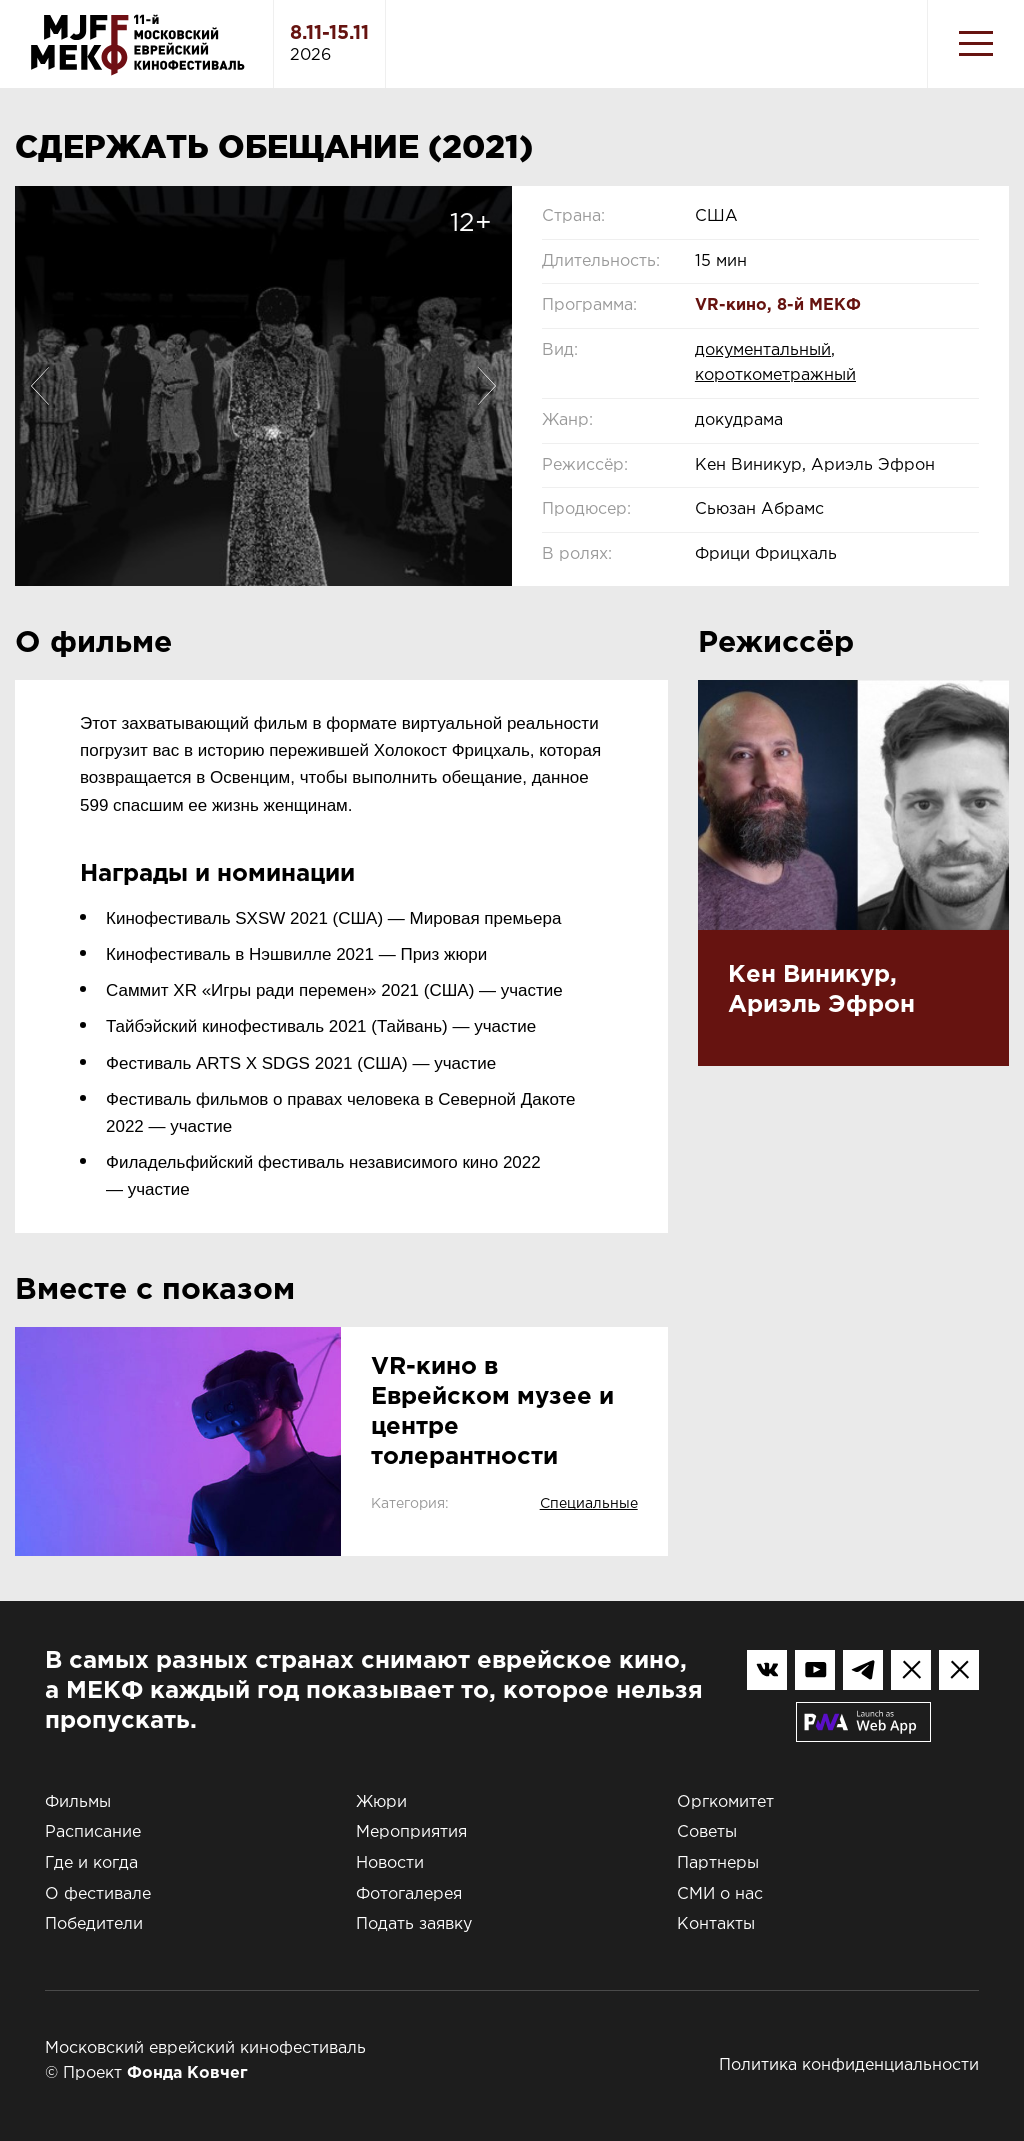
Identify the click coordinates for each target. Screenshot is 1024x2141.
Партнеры (718, 1863)
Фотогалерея (409, 1894)
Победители (94, 1924)
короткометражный (775, 375)
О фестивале (98, 1894)
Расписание (93, 1832)
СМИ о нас (720, 1894)
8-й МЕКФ (819, 305)
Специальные (589, 1504)
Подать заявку (414, 1924)
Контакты (716, 1924)
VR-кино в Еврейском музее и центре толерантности (492, 1412)
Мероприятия (411, 1832)
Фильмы (78, 1802)
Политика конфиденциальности (849, 2065)
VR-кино (731, 305)
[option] (263, 386)
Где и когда (91, 1863)
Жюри (381, 1802)
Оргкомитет (725, 1802)
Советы (707, 1832)
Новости (390, 1863)
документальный (763, 350)
